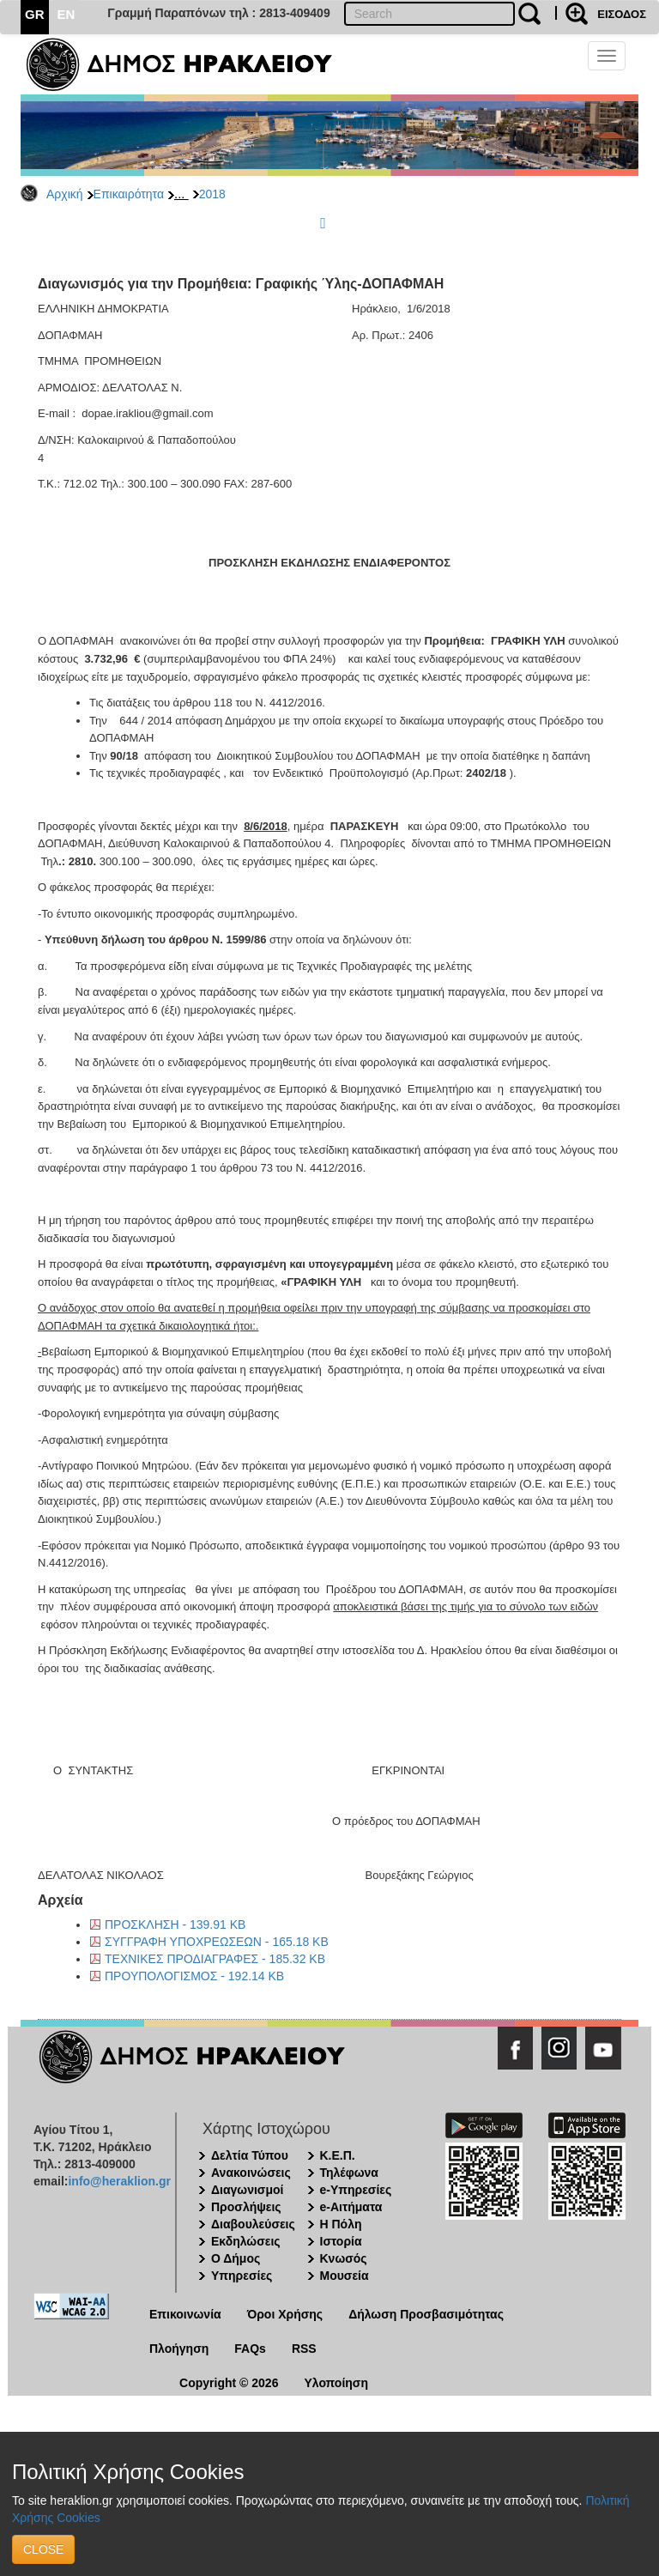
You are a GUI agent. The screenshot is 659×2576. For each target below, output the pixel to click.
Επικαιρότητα (129, 194)
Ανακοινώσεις (251, 2172)
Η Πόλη (341, 2224)
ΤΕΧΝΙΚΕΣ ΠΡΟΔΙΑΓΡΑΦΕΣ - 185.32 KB (215, 1959)
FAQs (250, 2348)
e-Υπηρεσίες (356, 2190)
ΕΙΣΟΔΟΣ (621, 14)
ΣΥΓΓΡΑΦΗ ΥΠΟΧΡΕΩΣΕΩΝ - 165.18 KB (217, 1942)
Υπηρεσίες (241, 2275)
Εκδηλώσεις (246, 2241)
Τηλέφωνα (349, 2172)
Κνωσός (343, 2258)
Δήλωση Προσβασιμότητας (426, 2314)
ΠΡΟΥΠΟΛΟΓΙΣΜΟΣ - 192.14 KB (194, 1976)
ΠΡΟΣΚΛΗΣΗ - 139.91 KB (175, 1924)
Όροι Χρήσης (285, 2314)
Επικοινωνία (185, 2314)
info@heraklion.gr (119, 2181)
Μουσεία (344, 2275)
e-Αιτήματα (351, 2207)
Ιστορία (341, 2241)
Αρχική (64, 194)
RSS (304, 2348)
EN (66, 14)
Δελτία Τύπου (249, 2155)
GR (35, 14)
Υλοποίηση (336, 2383)
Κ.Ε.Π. (337, 2155)
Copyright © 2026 (228, 2383)
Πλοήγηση (179, 2348)
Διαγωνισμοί (247, 2190)
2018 (212, 194)
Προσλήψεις (246, 2207)
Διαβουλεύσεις (253, 2224)
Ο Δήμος (235, 2258)
